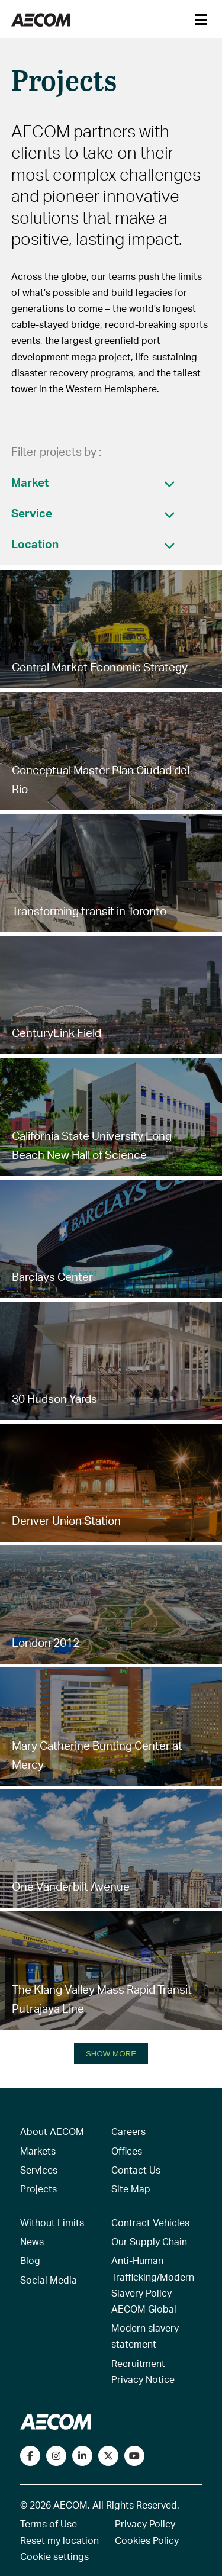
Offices (126, 2150)
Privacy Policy (145, 2523)
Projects (38, 2188)
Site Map (130, 2188)
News (32, 2241)
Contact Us (135, 2169)
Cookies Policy (147, 2540)
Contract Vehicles (150, 2222)
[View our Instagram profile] (56, 2456)
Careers (128, 2131)
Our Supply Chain (149, 2241)
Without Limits (52, 2222)
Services (38, 2169)
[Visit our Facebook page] (30, 2456)
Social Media (48, 2280)
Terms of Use (48, 2523)
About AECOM (52, 2131)
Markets (38, 2150)
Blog (30, 2260)
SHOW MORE (111, 2053)
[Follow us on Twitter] (108, 2456)
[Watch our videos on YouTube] (134, 2456)
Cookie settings (54, 2556)
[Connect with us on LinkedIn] (82, 2456)
